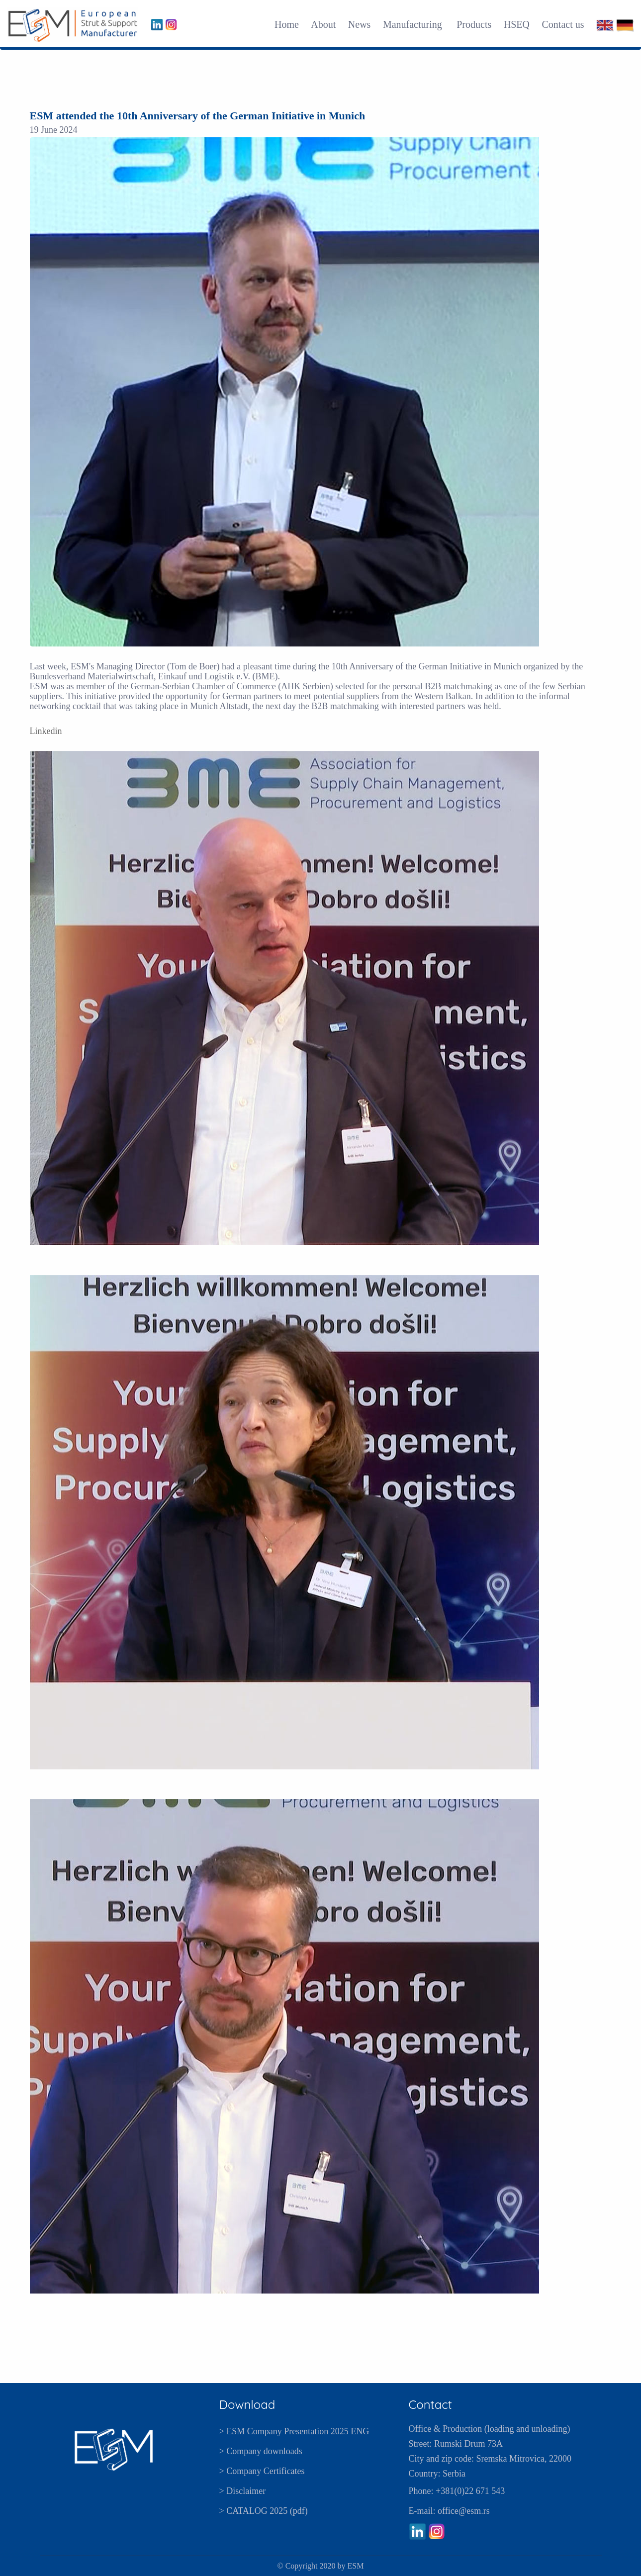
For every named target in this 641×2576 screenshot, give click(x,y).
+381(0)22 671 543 (470, 2491)
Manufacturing (414, 24)
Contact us (563, 24)
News (359, 24)
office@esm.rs (464, 2511)
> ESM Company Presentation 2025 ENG (294, 2431)
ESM (356, 2566)
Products (474, 24)
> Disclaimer (242, 2491)
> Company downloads (260, 2451)
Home (287, 24)
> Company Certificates (262, 2471)
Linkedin (46, 731)
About (323, 24)
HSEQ (517, 24)
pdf (299, 2511)
